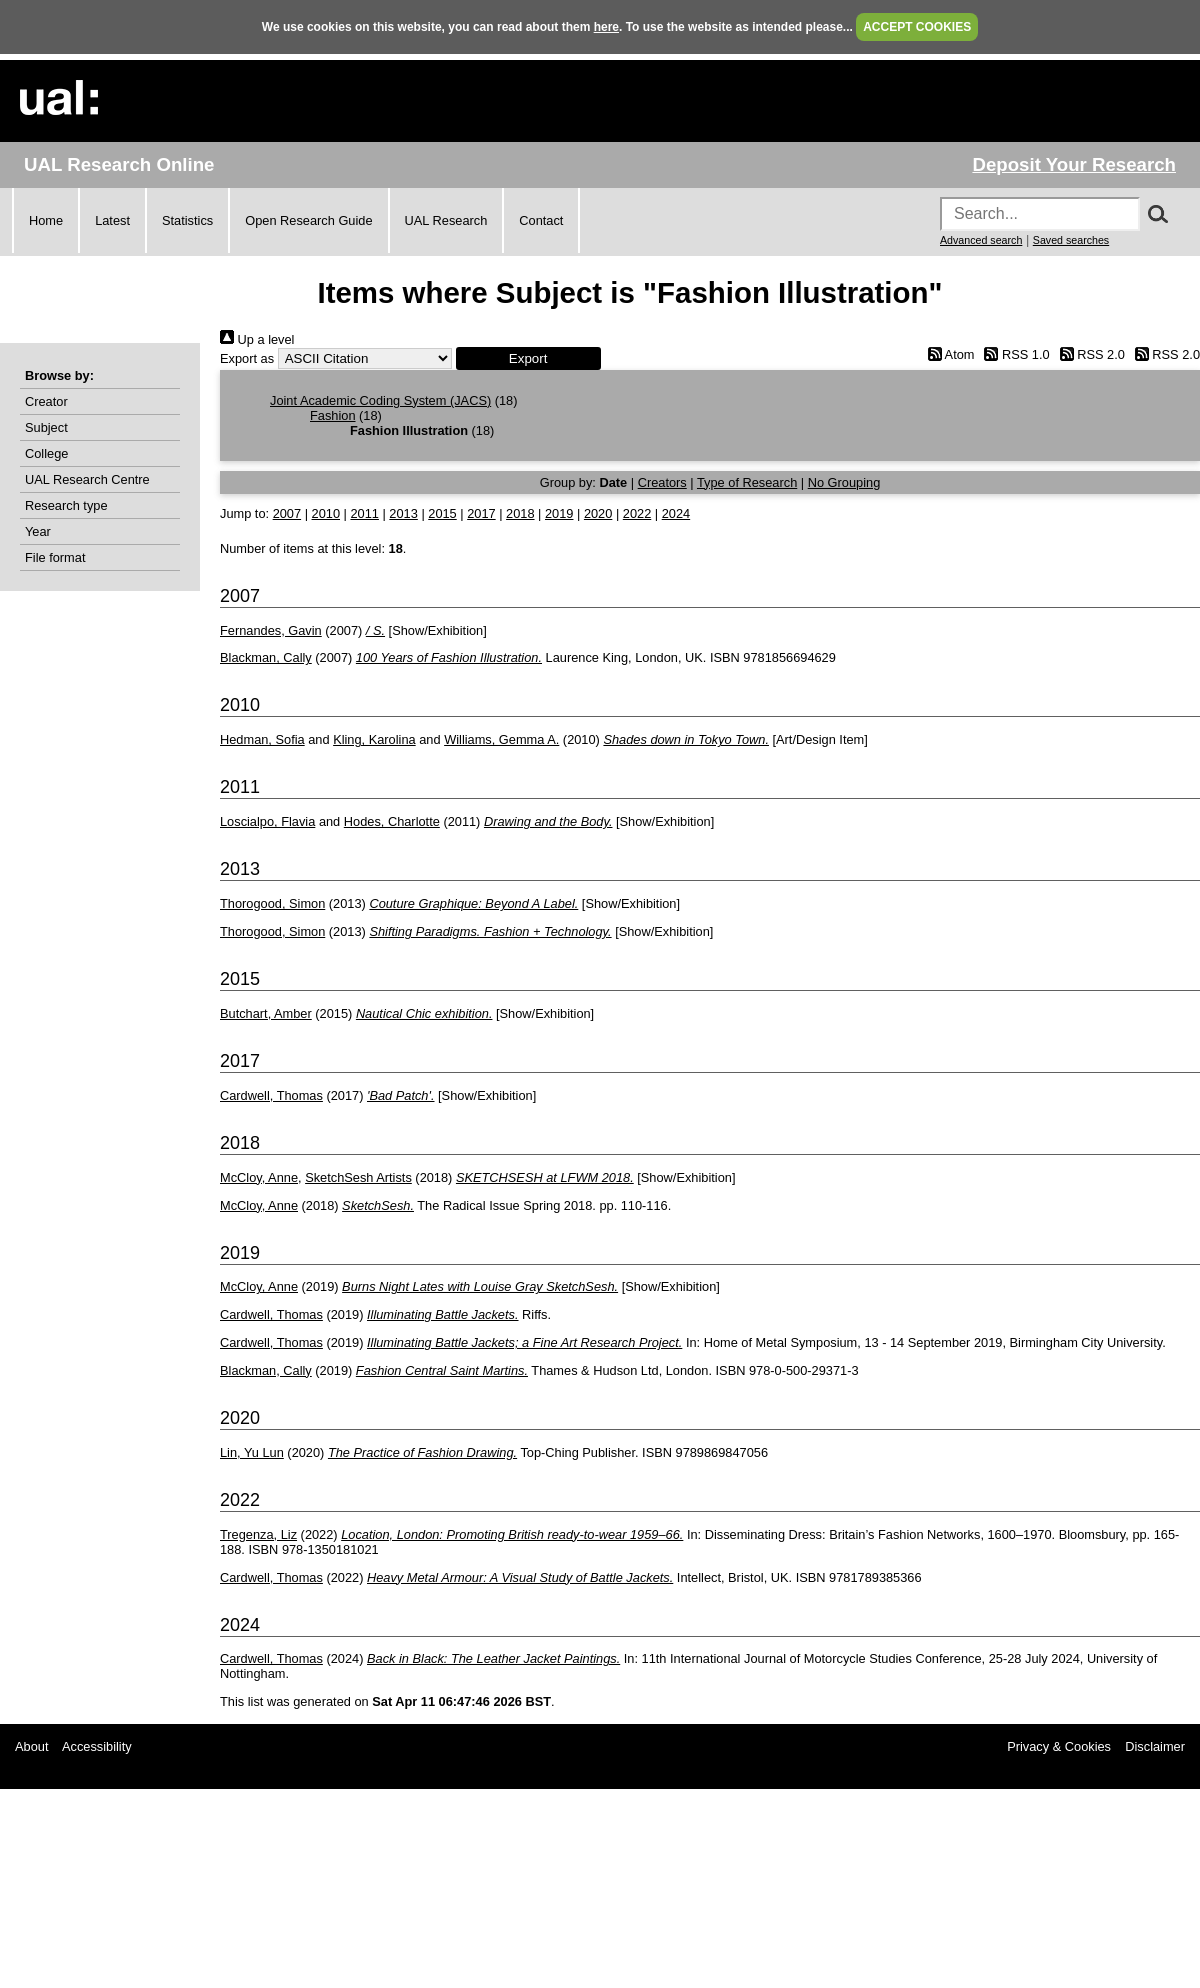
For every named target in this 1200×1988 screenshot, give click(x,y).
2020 (598, 513)
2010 (326, 513)
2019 (559, 513)
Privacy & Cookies (1059, 1746)
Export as (247, 358)
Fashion (333, 415)
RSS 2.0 (1089, 354)
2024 (676, 513)
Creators (662, 482)
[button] (528, 358)
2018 (520, 513)
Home (46, 220)
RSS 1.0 (1014, 354)
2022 (637, 513)
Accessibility (97, 1746)
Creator (46, 401)
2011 (364, 513)
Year (38, 531)
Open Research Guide (308, 220)
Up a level (257, 339)
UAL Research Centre (87, 479)
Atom (947, 354)
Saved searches (1071, 240)
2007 (287, 513)
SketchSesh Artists (358, 1177)
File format (55, 557)
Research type (66, 505)
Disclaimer (1155, 1746)
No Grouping (844, 482)
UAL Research (446, 220)
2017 (481, 513)
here (606, 27)
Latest (112, 220)
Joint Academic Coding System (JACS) (380, 400)
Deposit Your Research (1074, 164)
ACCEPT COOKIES (917, 27)
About (31, 1746)
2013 (403, 513)
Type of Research (747, 482)
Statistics (187, 220)
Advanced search (981, 240)
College (46, 453)
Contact (541, 220)
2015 (442, 513)
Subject (46, 427)
